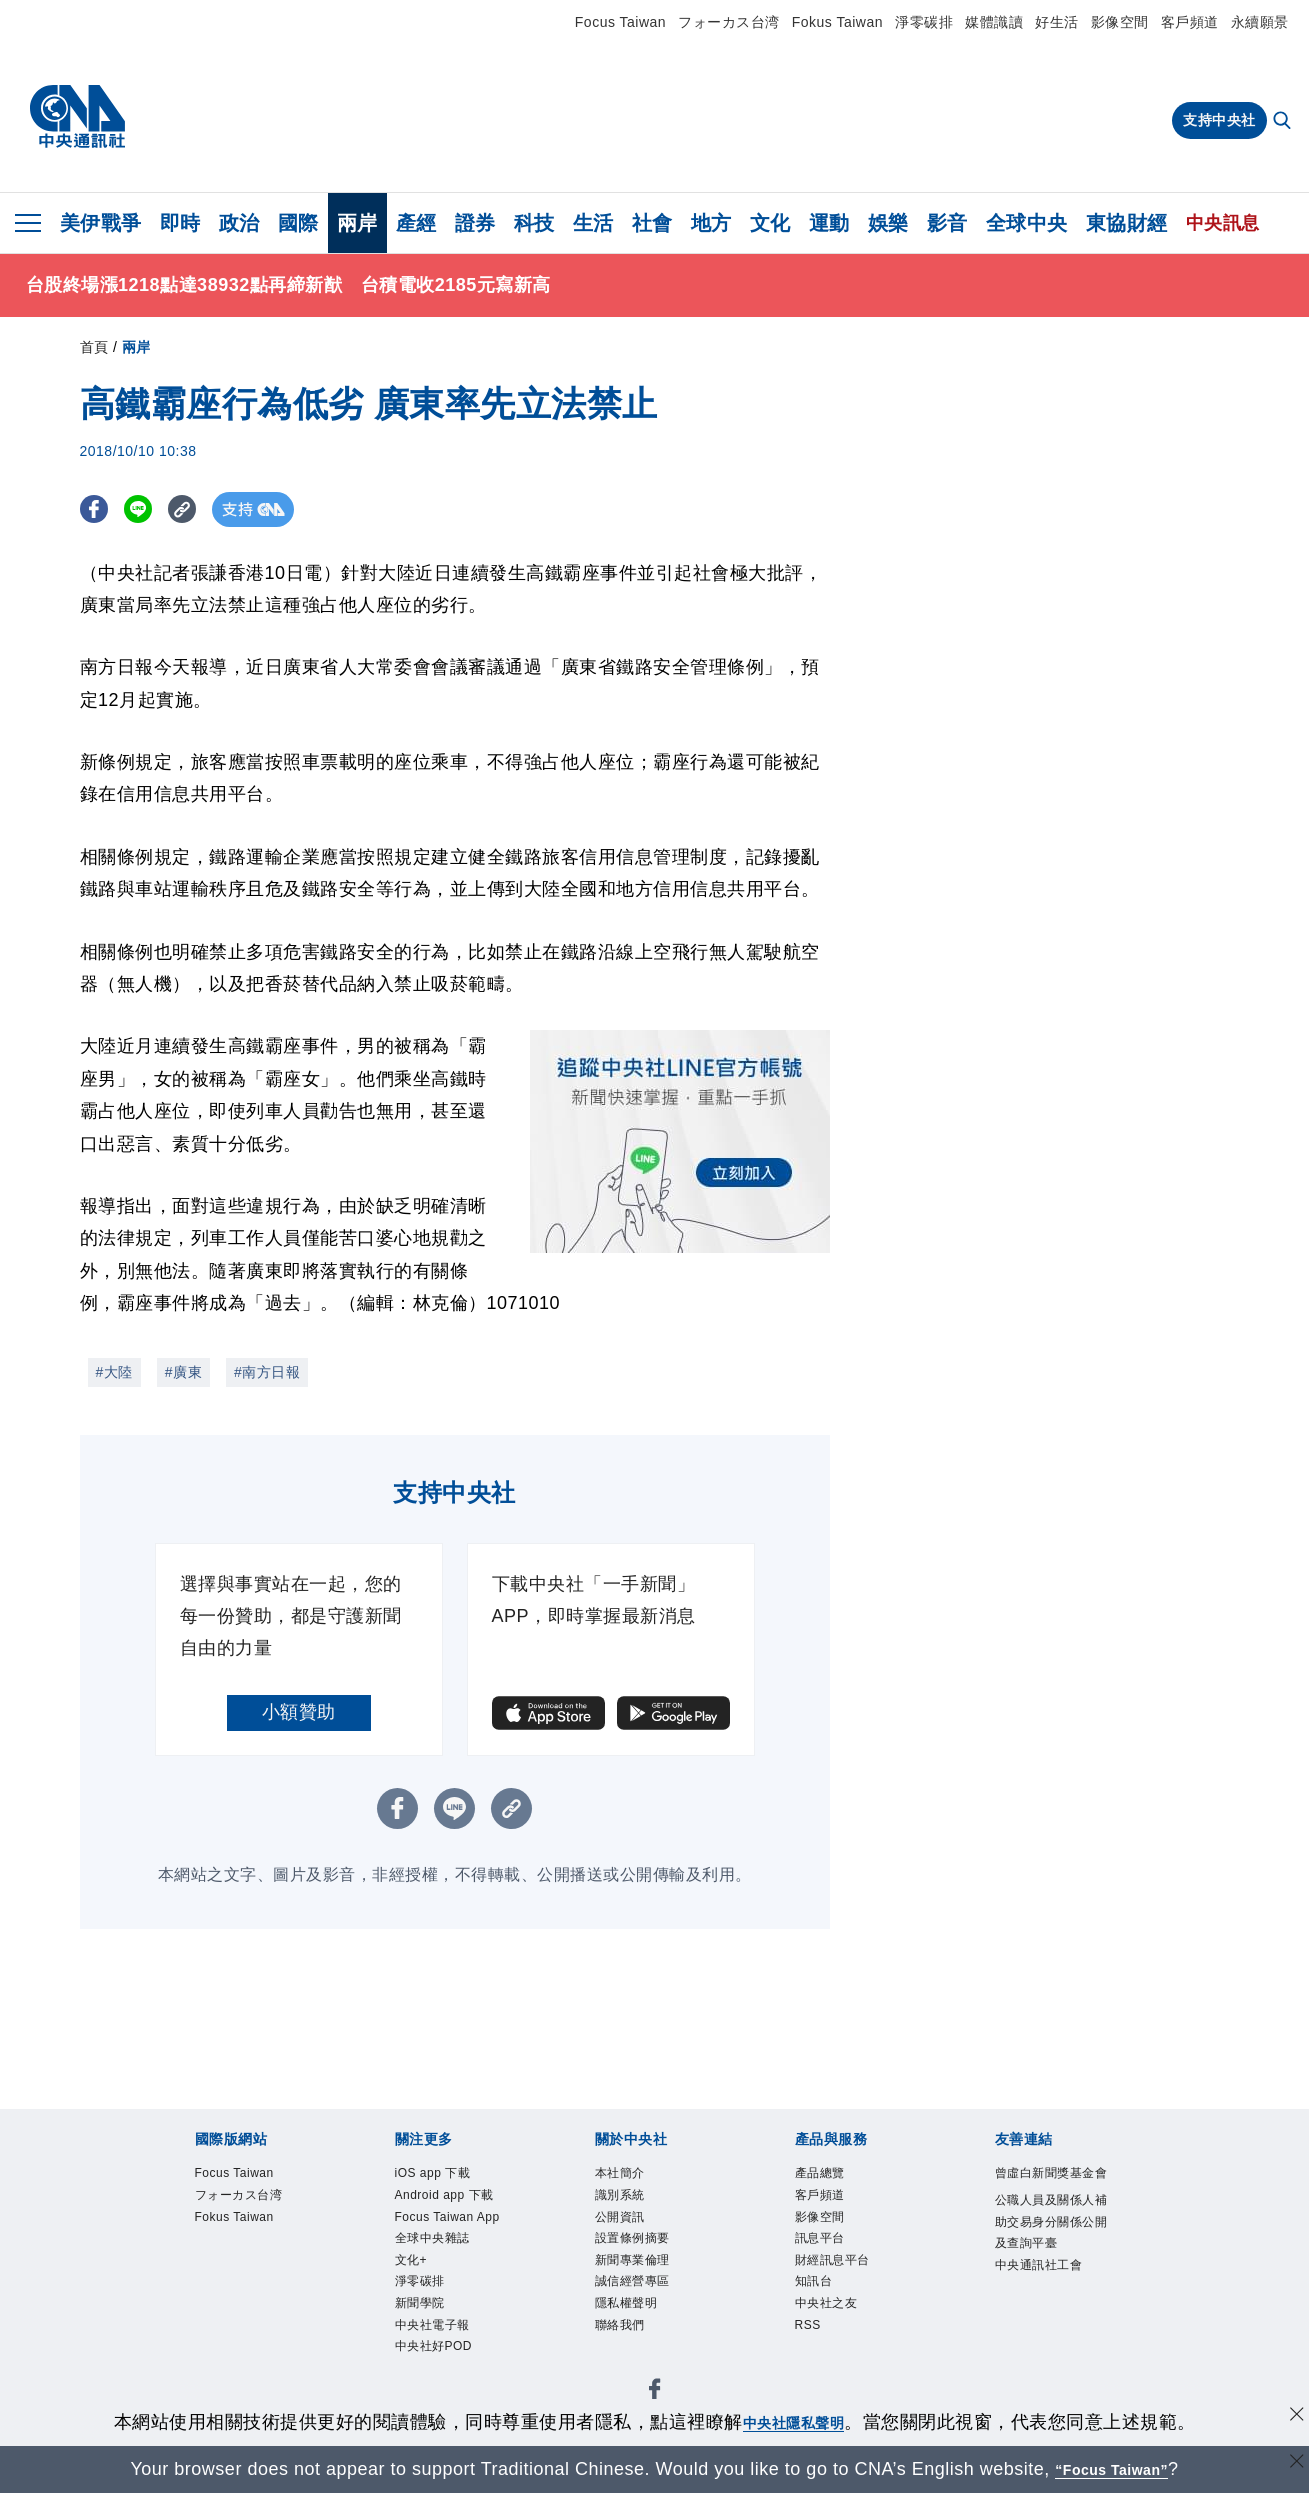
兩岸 (357, 223)
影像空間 (1120, 22)
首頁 (94, 347)
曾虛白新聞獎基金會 (1051, 2173)
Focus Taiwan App (447, 2217)
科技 (534, 223)
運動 (829, 223)
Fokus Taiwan (837, 22)
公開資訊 (620, 2217)
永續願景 (1260, 22)
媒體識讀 (994, 22)
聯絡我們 (620, 2325)
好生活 (1057, 22)
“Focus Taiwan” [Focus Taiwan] (1111, 2469)
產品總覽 (820, 2173)
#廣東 (183, 1372)
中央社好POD (434, 2346)
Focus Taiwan (620, 22)
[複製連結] (199, 509)
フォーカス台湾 (729, 22)
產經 (416, 223)
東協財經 (1127, 223)
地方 (711, 223)
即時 (180, 223)
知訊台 (814, 2281)
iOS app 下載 (433, 2173)
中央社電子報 (432, 2325)
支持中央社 (1219, 120)
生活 (593, 223)
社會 (652, 223)
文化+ (411, 2260)
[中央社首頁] (77, 117)
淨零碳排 (924, 22)
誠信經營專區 (632, 2281)
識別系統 (620, 2195)
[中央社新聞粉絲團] (655, 2392)
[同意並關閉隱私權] (1292, 2419)
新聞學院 (420, 2303)
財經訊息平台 (832, 2260)
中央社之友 (826, 2303)
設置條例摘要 (632, 2238)
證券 (475, 223)
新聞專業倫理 (632, 2260)
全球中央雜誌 (432, 2238)
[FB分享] (97, 509)
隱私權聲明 (626, 2303)
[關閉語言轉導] (1292, 2466)
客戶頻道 (1190, 22)
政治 (239, 223)
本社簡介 (620, 2173)
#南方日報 (267, 1372)
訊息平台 (820, 2238)
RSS (808, 2325)
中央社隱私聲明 (794, 2422)
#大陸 (114, 1372)
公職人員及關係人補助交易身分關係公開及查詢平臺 (1051, 2221)
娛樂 (888, 223)
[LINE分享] (148, 509)
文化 (770, 223)
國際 (298, 223)
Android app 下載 (444, 2195)
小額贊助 (299, 1712)
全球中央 (1027, 223)
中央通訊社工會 (1039, 2265)
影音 (947, 223)
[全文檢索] (1284, 122)
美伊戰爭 (101, 223)
